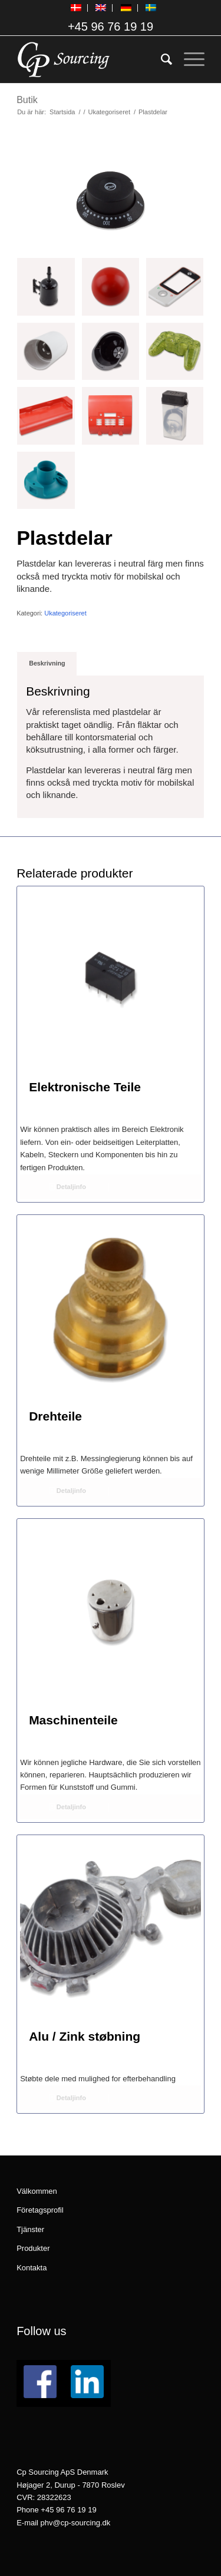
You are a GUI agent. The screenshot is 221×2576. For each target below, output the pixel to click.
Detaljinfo (67, 1186)
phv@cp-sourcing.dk (76, 2522)
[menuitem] (76, 8)
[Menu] (188, 59)
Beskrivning (47, 663)
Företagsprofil (40, 2210)
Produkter (33, 2248)
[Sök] (160, 59)
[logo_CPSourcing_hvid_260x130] (92, 59)
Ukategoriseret (65, 613)
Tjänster (30, 2229)
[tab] (47, 663)
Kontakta (32, 2267)
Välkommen (37, 2191)
